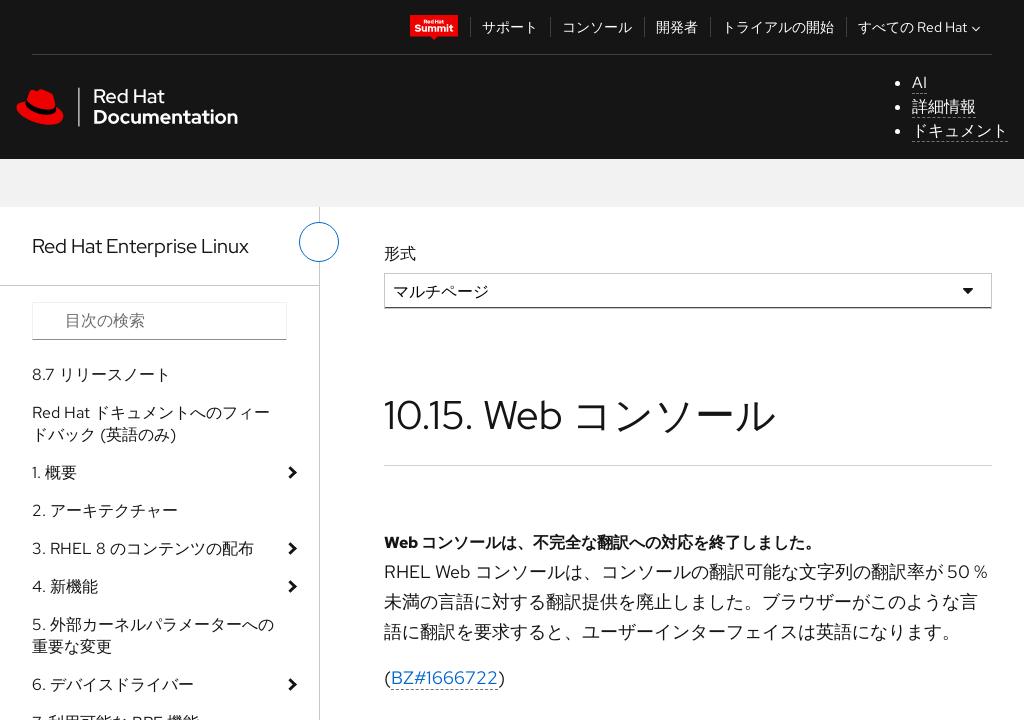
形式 (400, 253)
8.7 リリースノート (101, 374)
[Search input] (159, 321)
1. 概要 (54, 472)
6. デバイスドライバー (113, 684)
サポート (510, 27)
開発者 (677, 27)
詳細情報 (944, 106)
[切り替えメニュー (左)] (319, 242)
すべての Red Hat (921, 27)
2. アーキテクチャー (105, 510)
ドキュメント (960, 130)
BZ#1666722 (444, 677)
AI (919, 82)
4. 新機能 (65, 586)
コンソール (597, 27)
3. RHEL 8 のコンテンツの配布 (143, 548)
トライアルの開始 (778, 27)
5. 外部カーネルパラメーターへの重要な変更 (153, 635)
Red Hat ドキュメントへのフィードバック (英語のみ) (151, 423)
